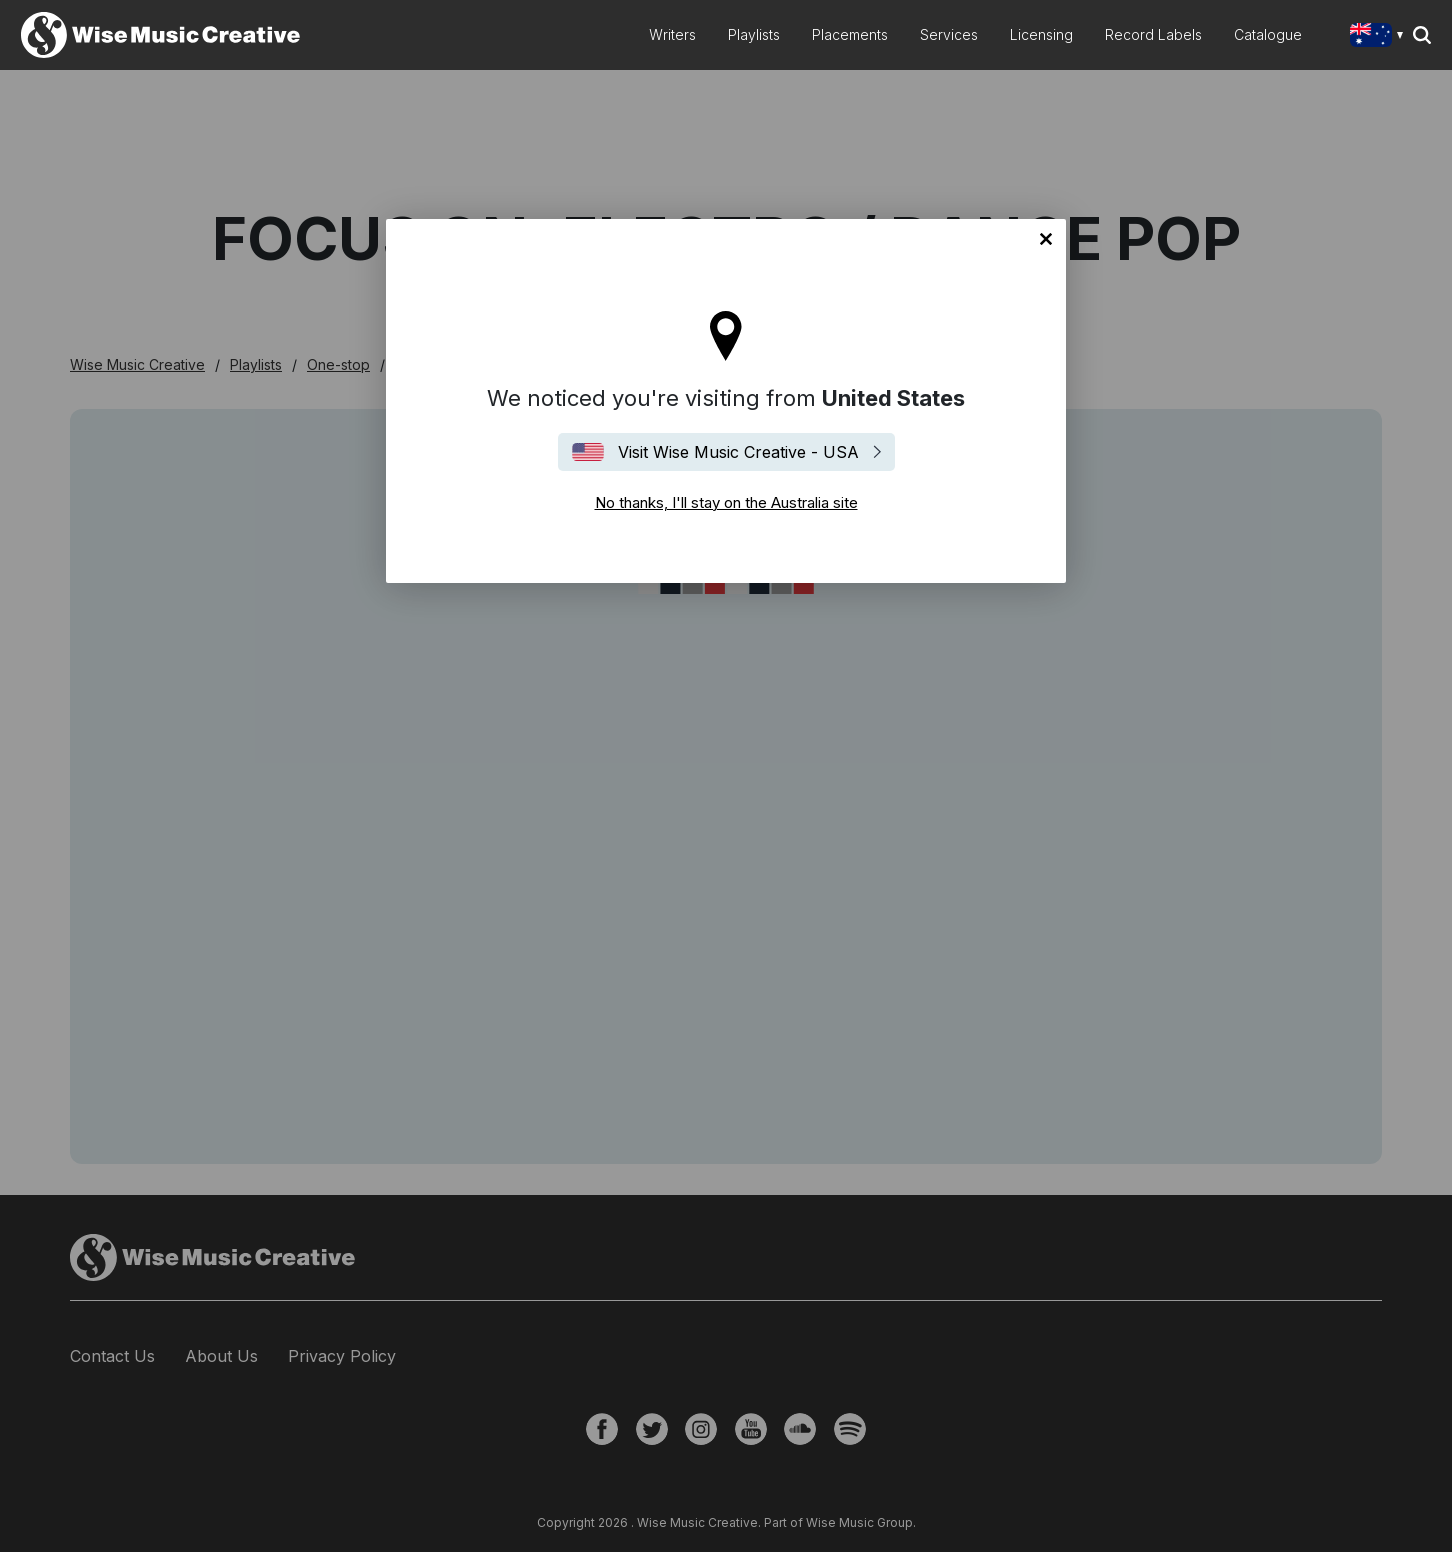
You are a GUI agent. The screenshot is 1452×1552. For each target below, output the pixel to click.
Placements (850, 34)
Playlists (754, 34)
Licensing (1041, 34)
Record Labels (1153, 34)
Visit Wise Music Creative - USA (738, 452)
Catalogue (1268, 34)
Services (949, 34)
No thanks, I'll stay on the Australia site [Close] (1046, 239)
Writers (672, 34)
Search (1422, 35)
